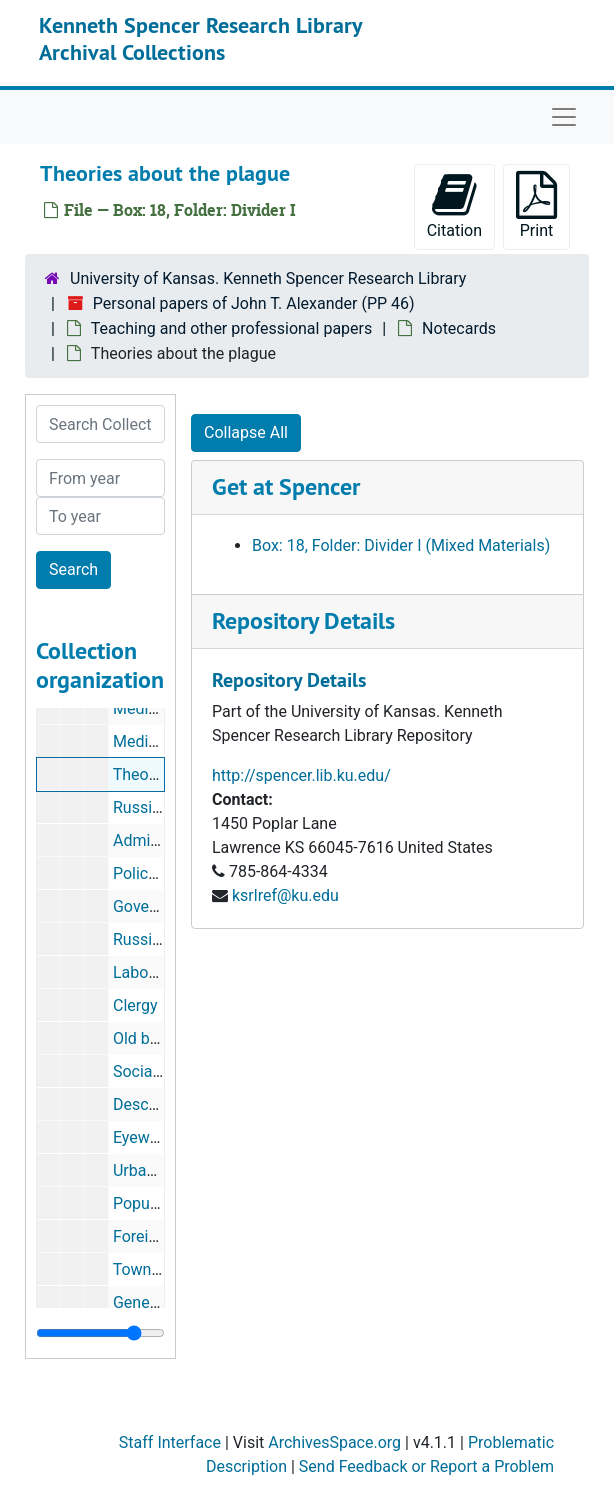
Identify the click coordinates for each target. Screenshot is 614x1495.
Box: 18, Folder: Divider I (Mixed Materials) (401, 545)
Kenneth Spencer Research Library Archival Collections (200, 38)
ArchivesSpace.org (334, 1442)
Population (151, 1203)
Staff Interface (170, 1442)
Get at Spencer (286, 486)
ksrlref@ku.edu (285, 895)
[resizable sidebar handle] (100, 1333)
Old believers (158, 1038)
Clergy (135, 1005)
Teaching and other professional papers (231, 328)
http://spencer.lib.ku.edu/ (301, 775)
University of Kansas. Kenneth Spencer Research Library (268, 278)
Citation (454, 205)
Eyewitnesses (161, 1137)
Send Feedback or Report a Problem (426, 1466)
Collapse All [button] (246, 432)
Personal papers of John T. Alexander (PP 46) (254, 303)
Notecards (459, 328)
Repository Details (303, 620)
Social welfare (163, 1071)
